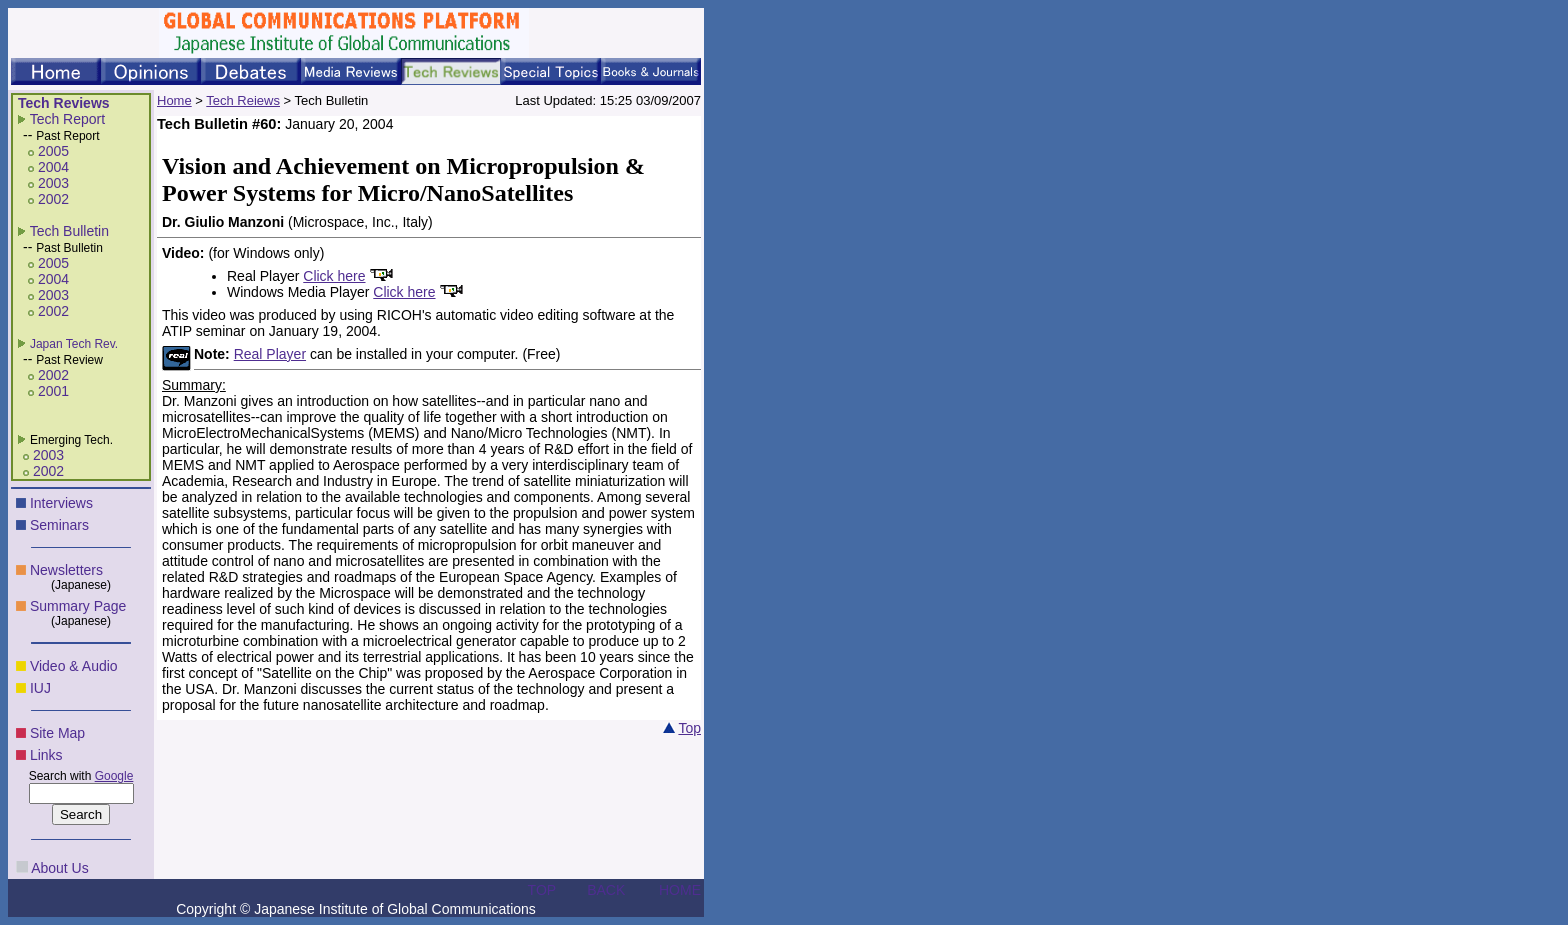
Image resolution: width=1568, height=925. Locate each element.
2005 (53, 151)
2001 (53, 391)
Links (46, 755)
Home (174, 100)
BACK (606, 890)
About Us (60, 868)
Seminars (59, 525)
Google (114, 776)
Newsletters (66, 570)
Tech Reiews (243, 100)
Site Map (57, 733)
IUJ (40, 688)
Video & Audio (74, 666)
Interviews (61, 503)
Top (689, 728)
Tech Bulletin (69, 231)
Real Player (270, 354)
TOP (542, 890)
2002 (53, 199)
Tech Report (67, 119)
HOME (680, 890)
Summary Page (78, 606)
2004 (53, 167)
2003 (53, 183)
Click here (334, 276)
